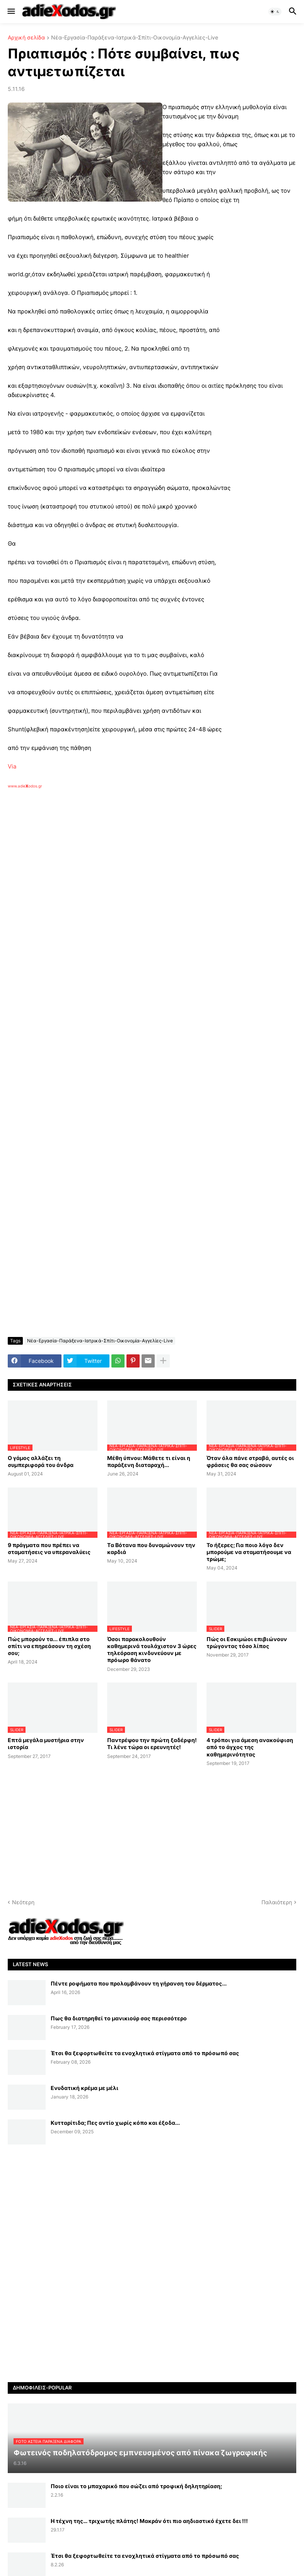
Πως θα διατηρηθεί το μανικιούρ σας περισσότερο (119, 2018)
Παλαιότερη (276, 1902)
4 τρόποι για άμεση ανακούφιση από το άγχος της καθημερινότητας (250, 1747)
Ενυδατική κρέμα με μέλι (84, 2088)
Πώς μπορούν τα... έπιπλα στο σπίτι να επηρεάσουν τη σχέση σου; (49, 1646)
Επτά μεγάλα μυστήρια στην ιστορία (46, 1743)
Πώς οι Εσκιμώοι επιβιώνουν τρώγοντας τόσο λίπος (247, 1642)
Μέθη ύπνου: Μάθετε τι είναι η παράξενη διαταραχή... (148, 1461)
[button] (10, 11)
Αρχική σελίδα (26, 38)
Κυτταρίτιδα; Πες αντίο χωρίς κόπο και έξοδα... (115, 2122)
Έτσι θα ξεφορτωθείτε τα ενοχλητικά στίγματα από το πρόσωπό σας (145, 2053)
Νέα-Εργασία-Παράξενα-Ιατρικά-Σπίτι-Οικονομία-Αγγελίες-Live (134, 38)
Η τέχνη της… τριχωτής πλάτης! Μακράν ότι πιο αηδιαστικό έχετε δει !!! (149, 2521)
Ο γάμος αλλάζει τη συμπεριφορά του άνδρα (40, 1461)
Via (12, 766)
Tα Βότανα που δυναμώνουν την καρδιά (151, 1548)
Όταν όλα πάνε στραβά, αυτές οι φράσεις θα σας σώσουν (250, 1461)
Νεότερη (23, 1902)
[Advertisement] (131, 878)
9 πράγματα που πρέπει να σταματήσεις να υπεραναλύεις (49, 1548)
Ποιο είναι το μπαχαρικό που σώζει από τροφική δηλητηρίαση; (136, 2486)
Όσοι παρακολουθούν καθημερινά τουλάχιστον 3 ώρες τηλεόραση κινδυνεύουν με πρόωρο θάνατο (151, 1650)
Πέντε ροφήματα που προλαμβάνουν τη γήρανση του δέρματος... (139, 1983)
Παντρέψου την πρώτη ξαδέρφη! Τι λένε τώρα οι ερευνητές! (152, 1743)
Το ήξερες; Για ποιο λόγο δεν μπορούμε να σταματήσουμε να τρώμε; (249, 1552)
